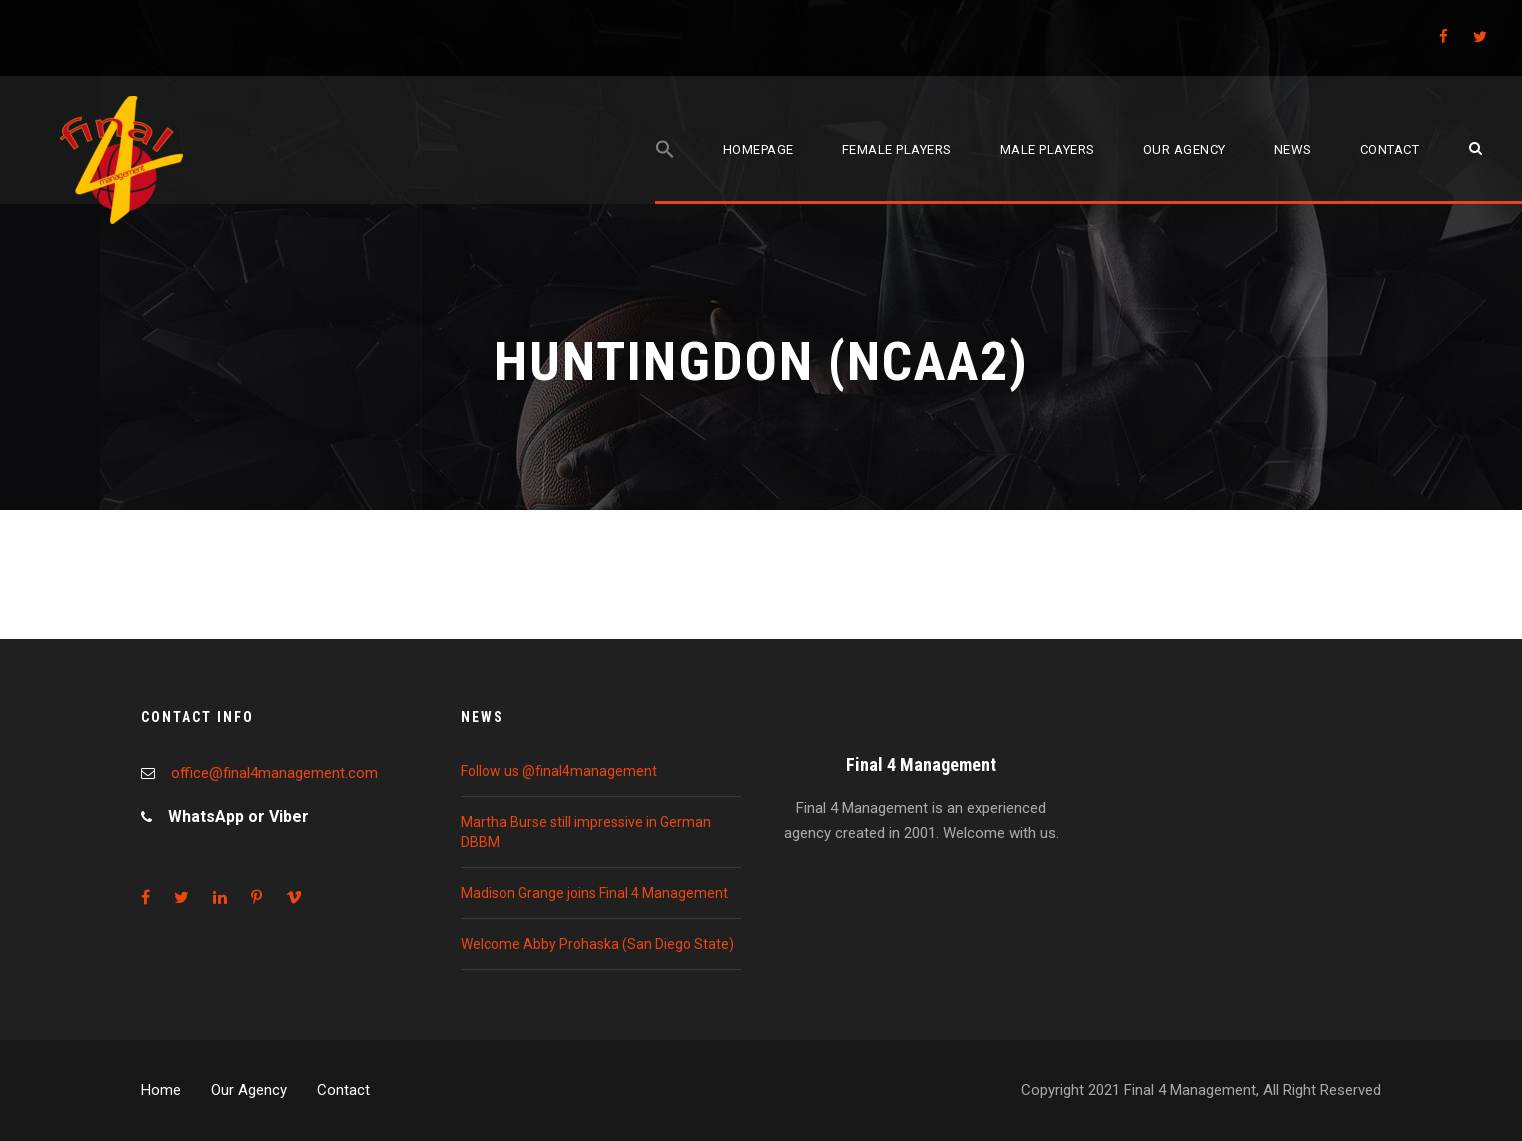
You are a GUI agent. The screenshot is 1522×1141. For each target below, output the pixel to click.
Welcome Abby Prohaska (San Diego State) (597, 944)
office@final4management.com (274, 773)
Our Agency (249, 1090)
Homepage (758, 149)
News (1293, 149)
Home (161, 1090)
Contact (1390, 149)
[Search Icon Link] (665, 171)
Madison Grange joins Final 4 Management (594, 893)
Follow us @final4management (559, 771)
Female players (897, 149)
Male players (1047, 149)
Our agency (1184, 149)
